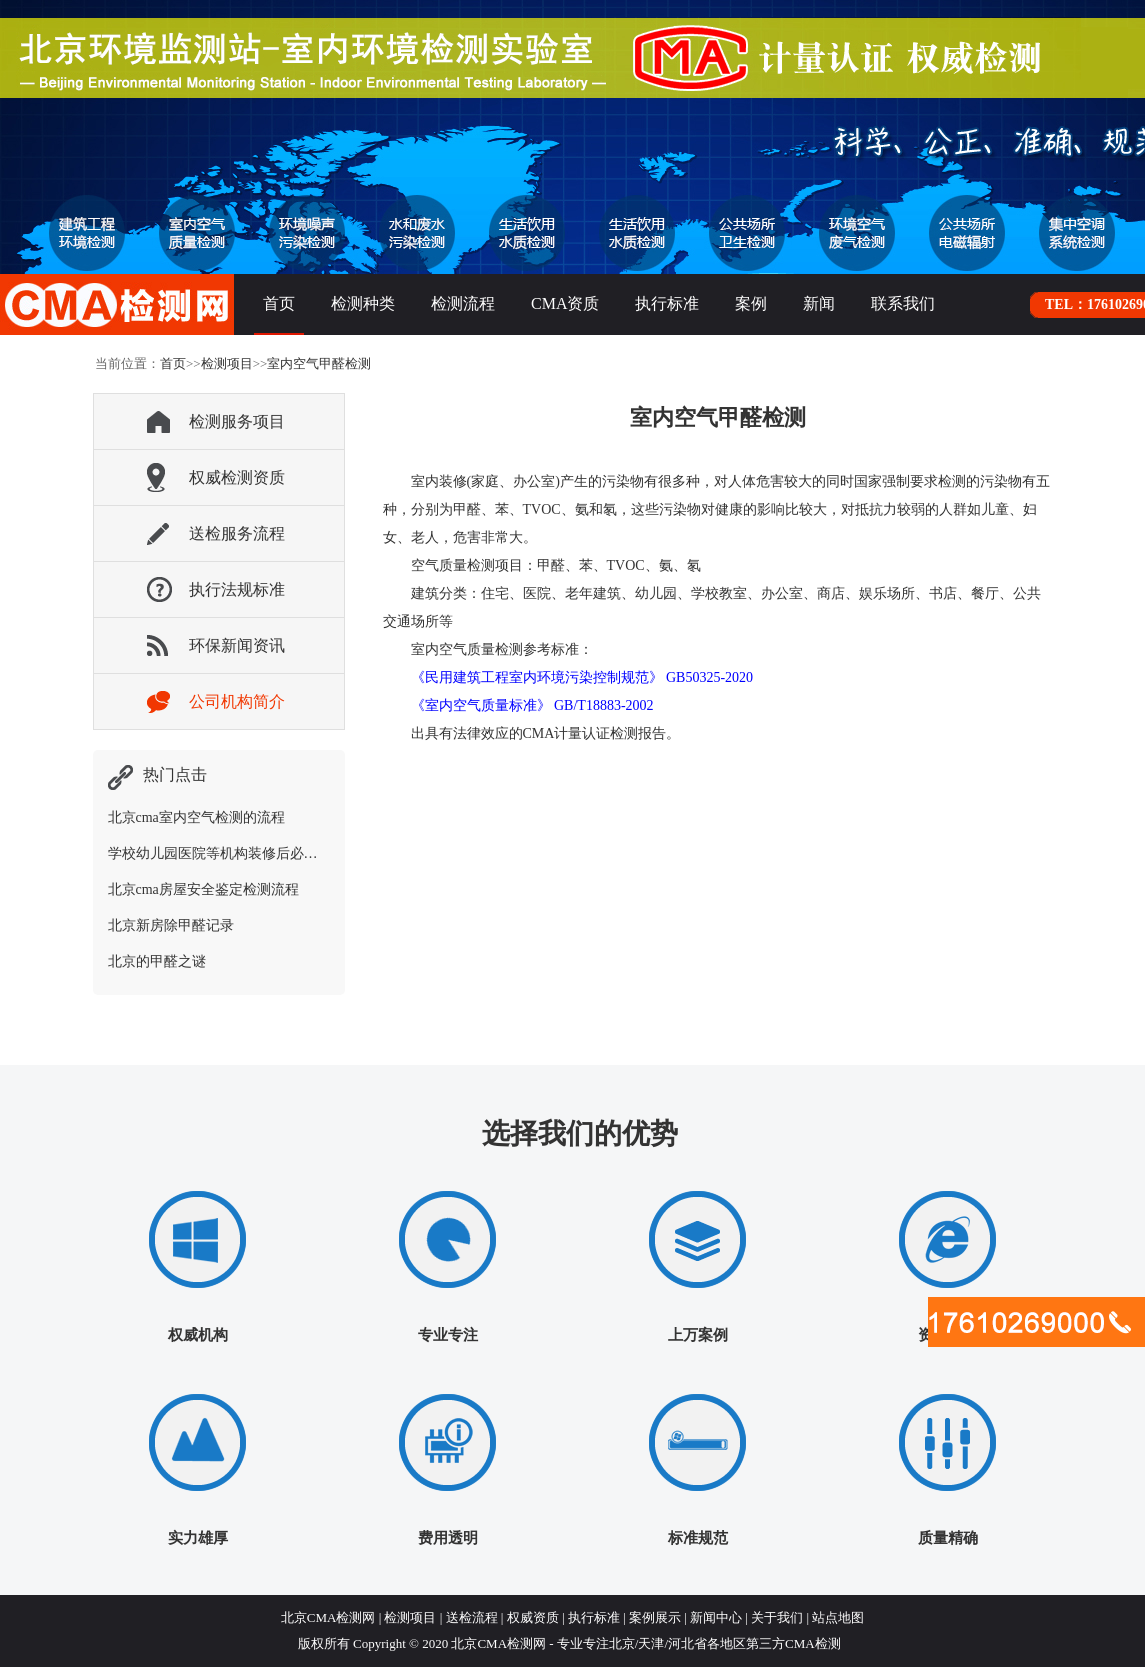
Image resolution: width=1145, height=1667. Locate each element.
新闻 (819, 303)
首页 (279, 303)
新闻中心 (716, 1617)
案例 (751, 303)
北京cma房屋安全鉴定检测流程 (203, 889)
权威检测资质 (237, 477)
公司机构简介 (237, 701)
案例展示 (655, 1617)
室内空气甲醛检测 (319, 363)
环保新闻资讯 (237, 645)
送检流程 (472, 1617)
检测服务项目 (237, 421)
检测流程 (463, 303)
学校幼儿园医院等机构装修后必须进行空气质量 (255, 853)
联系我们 (903, 303)
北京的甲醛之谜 (157, 961)
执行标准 (667, 303)
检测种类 (363, 303)
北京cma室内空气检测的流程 (196, 817)
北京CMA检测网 (328, 1617)
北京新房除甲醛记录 (171, 925)
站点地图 (838, 1617)
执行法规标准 (237, 589)
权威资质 (533, 1617)
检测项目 (227, 363)
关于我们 (777, 1617)
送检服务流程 (237, 533)
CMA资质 (565, 303)
